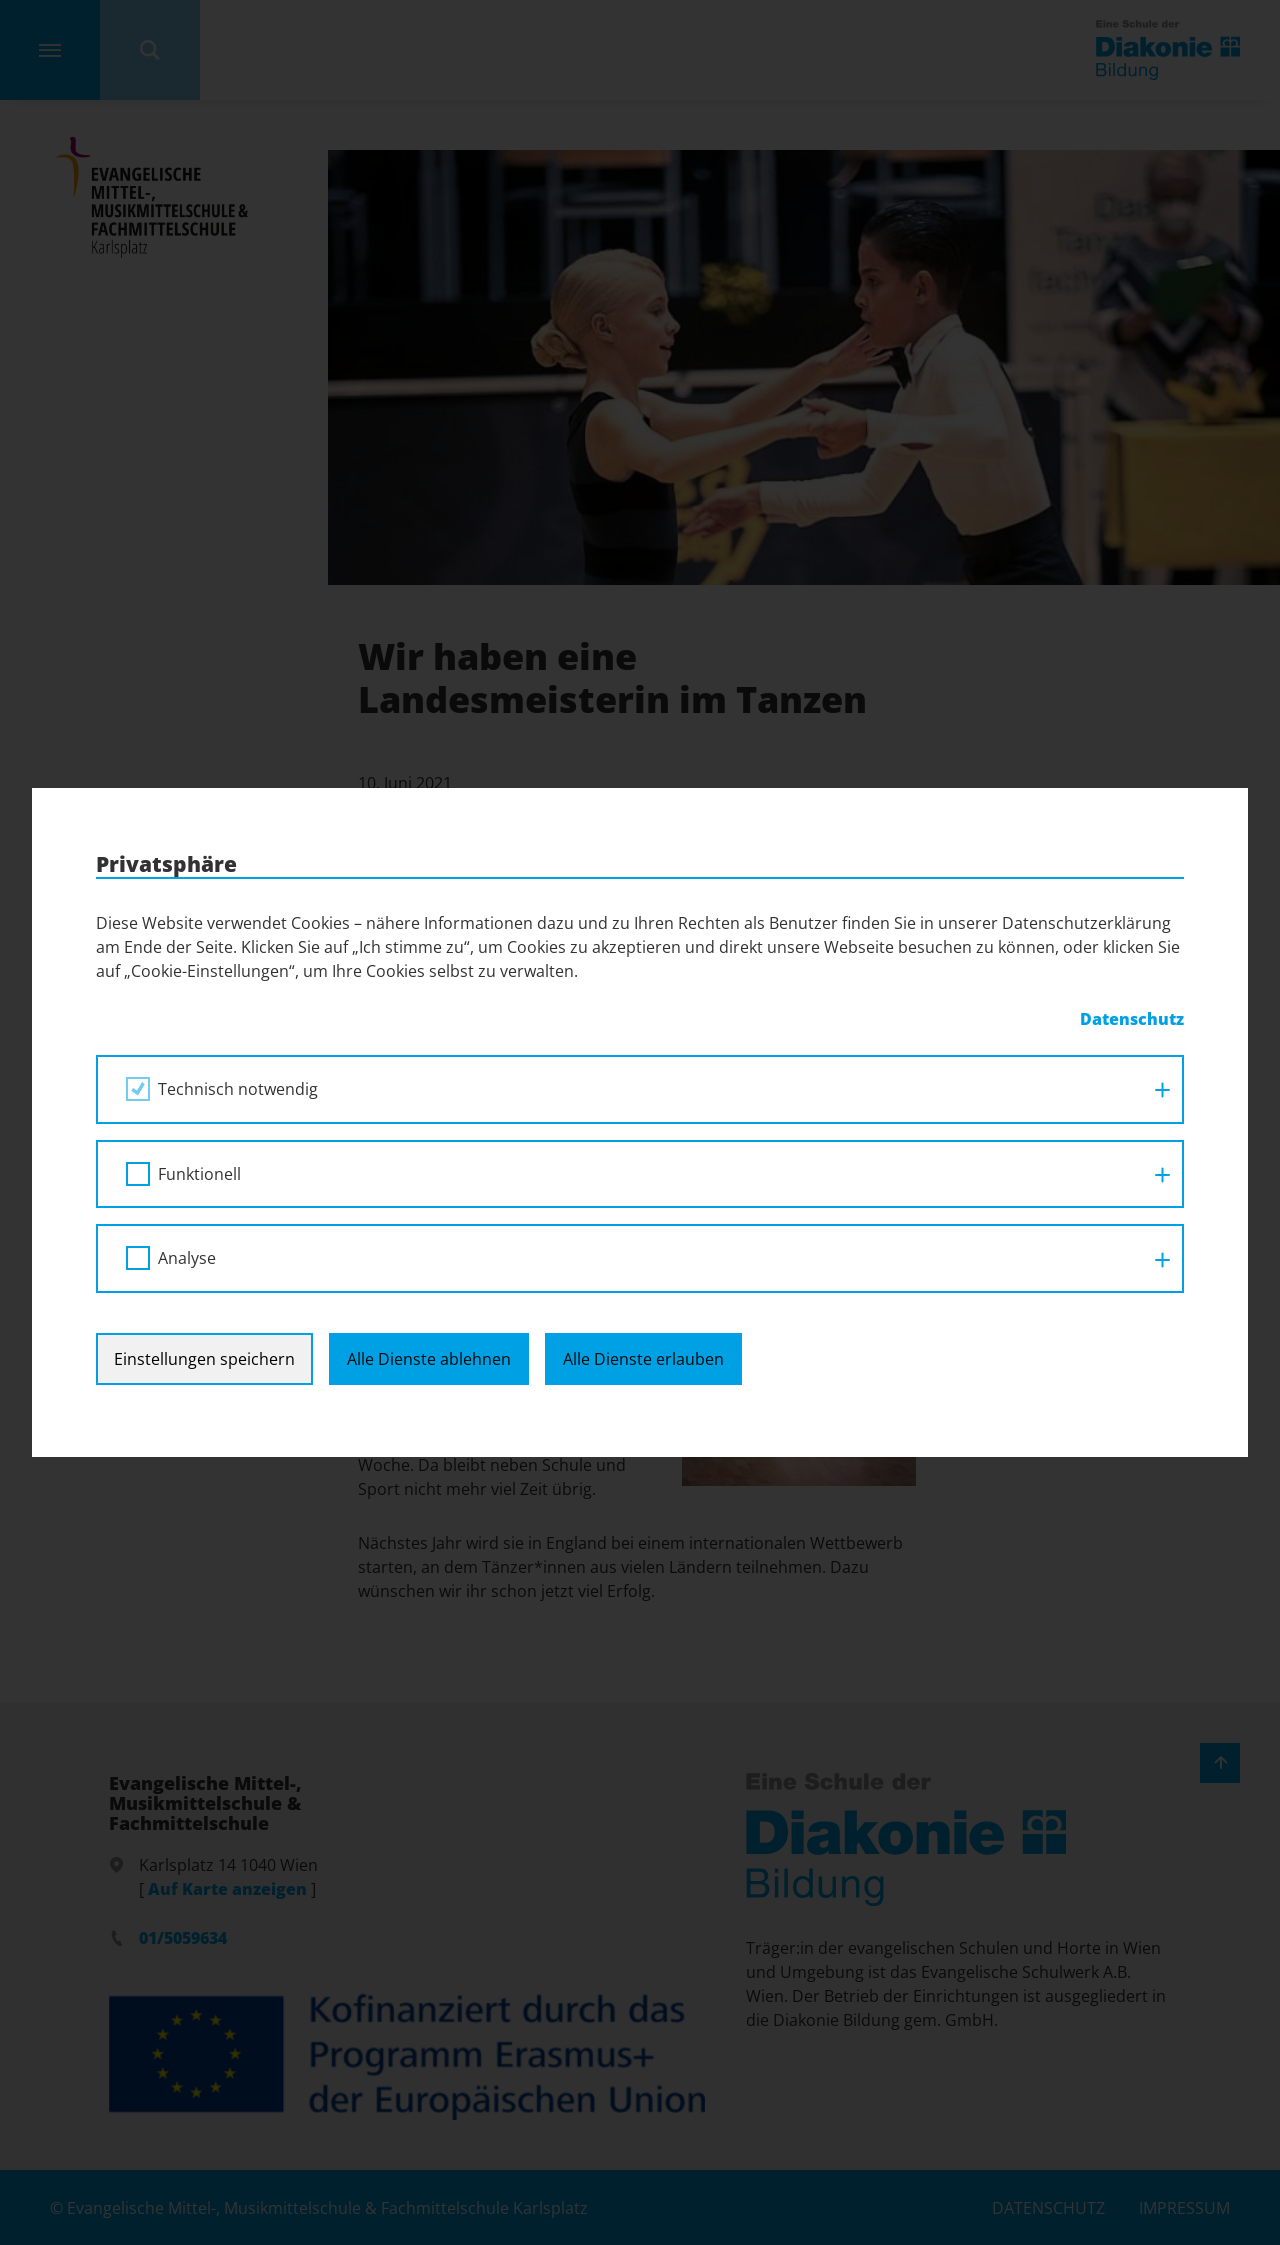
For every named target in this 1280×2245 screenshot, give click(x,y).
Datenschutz (1132, 1019)
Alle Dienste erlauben (643, 1359)
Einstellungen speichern (204, 1359)
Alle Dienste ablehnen (429, 1359)
